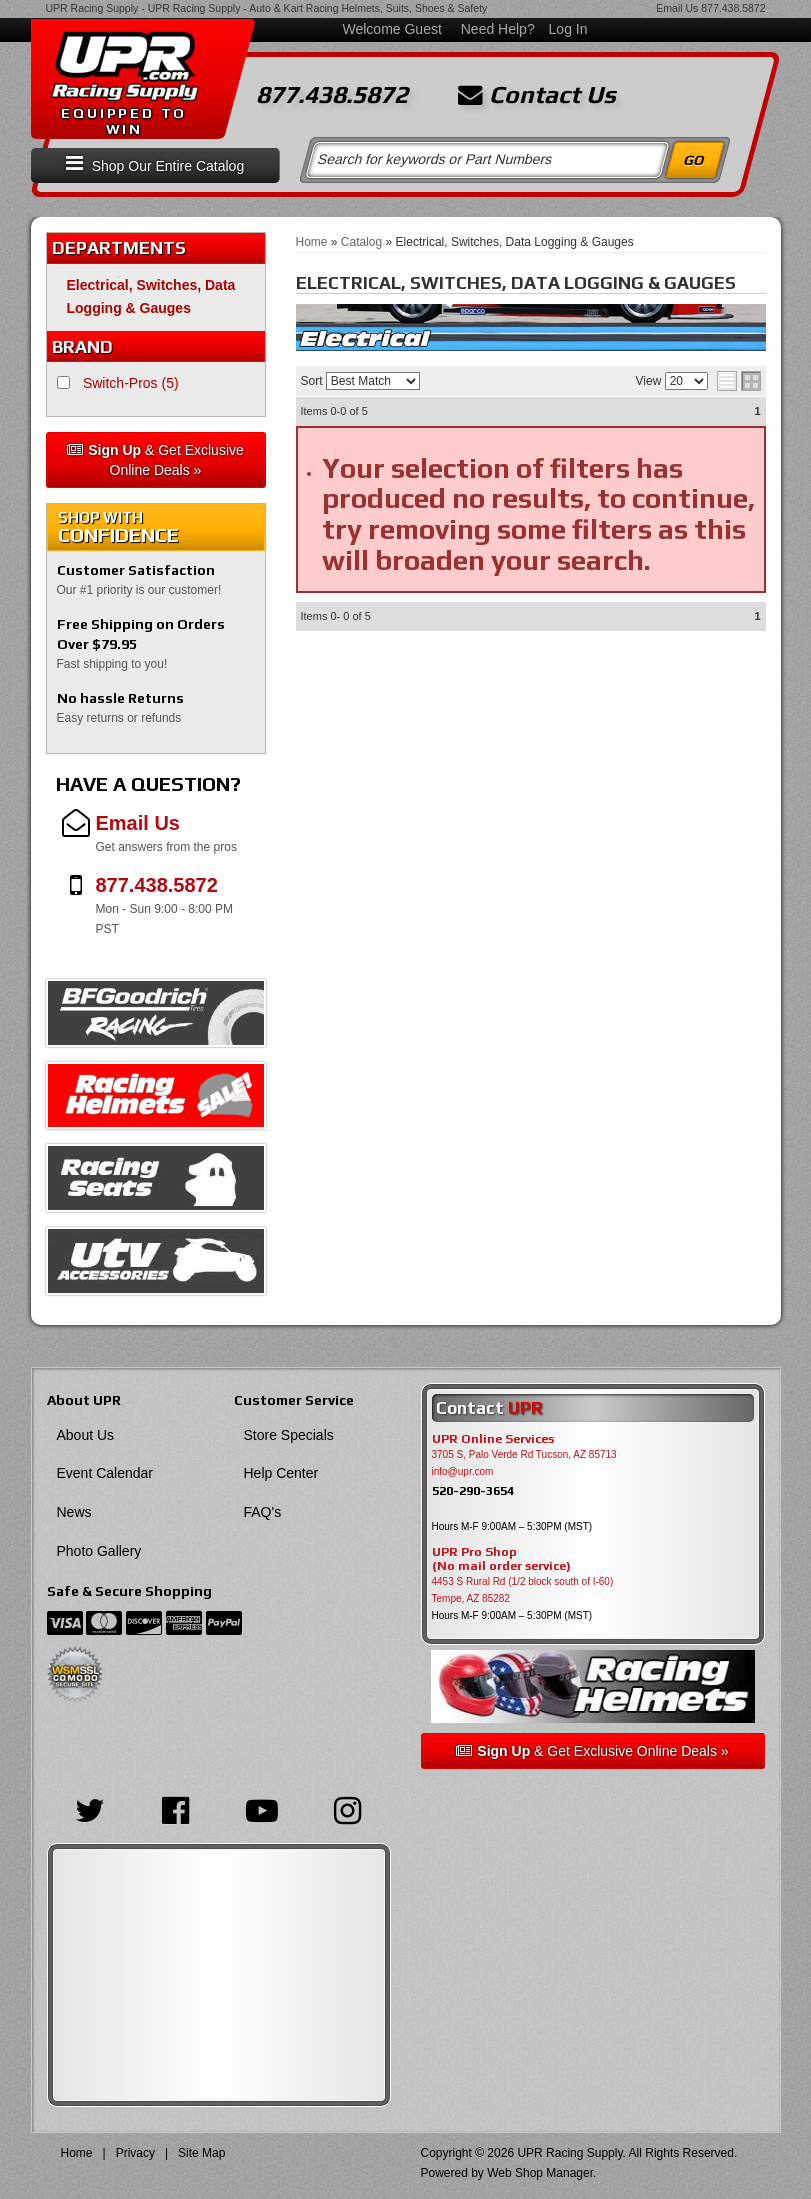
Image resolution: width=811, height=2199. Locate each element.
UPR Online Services (493, 1439)
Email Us (677, 8)
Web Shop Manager (540, 2173)
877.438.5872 (733, 8)
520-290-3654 (473, 1490)
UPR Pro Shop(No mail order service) (501, 1559)
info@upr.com (463, 1471)
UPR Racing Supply (92, 8)
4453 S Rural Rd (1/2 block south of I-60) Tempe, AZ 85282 (523, 1590)
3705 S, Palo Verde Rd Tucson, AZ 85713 (524, 1454)
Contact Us (537, 95)
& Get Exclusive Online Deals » (155, 460)
